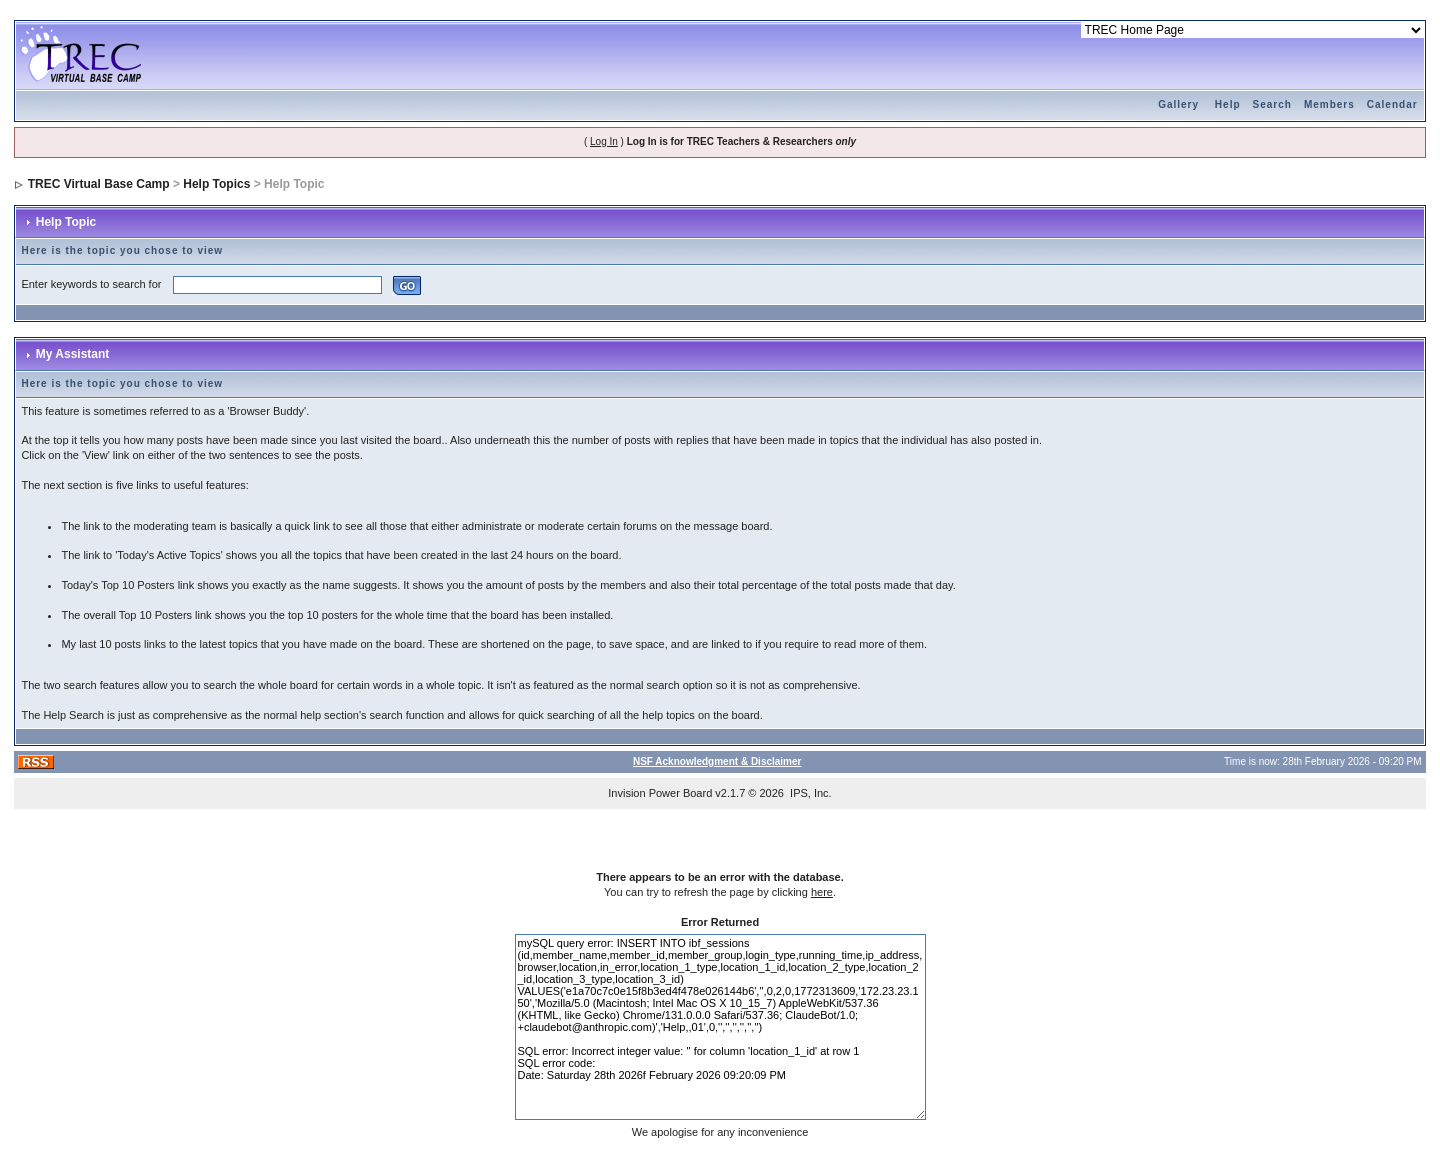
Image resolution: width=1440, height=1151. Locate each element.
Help (1228, 104)
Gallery (1178, 104)
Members (1329, 104)
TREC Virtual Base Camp (99, 184)
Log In (604, 141)
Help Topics (216, 184)
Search (1272, 104)
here (822, 892)
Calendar (1392, 104)
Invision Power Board (660, 793)
